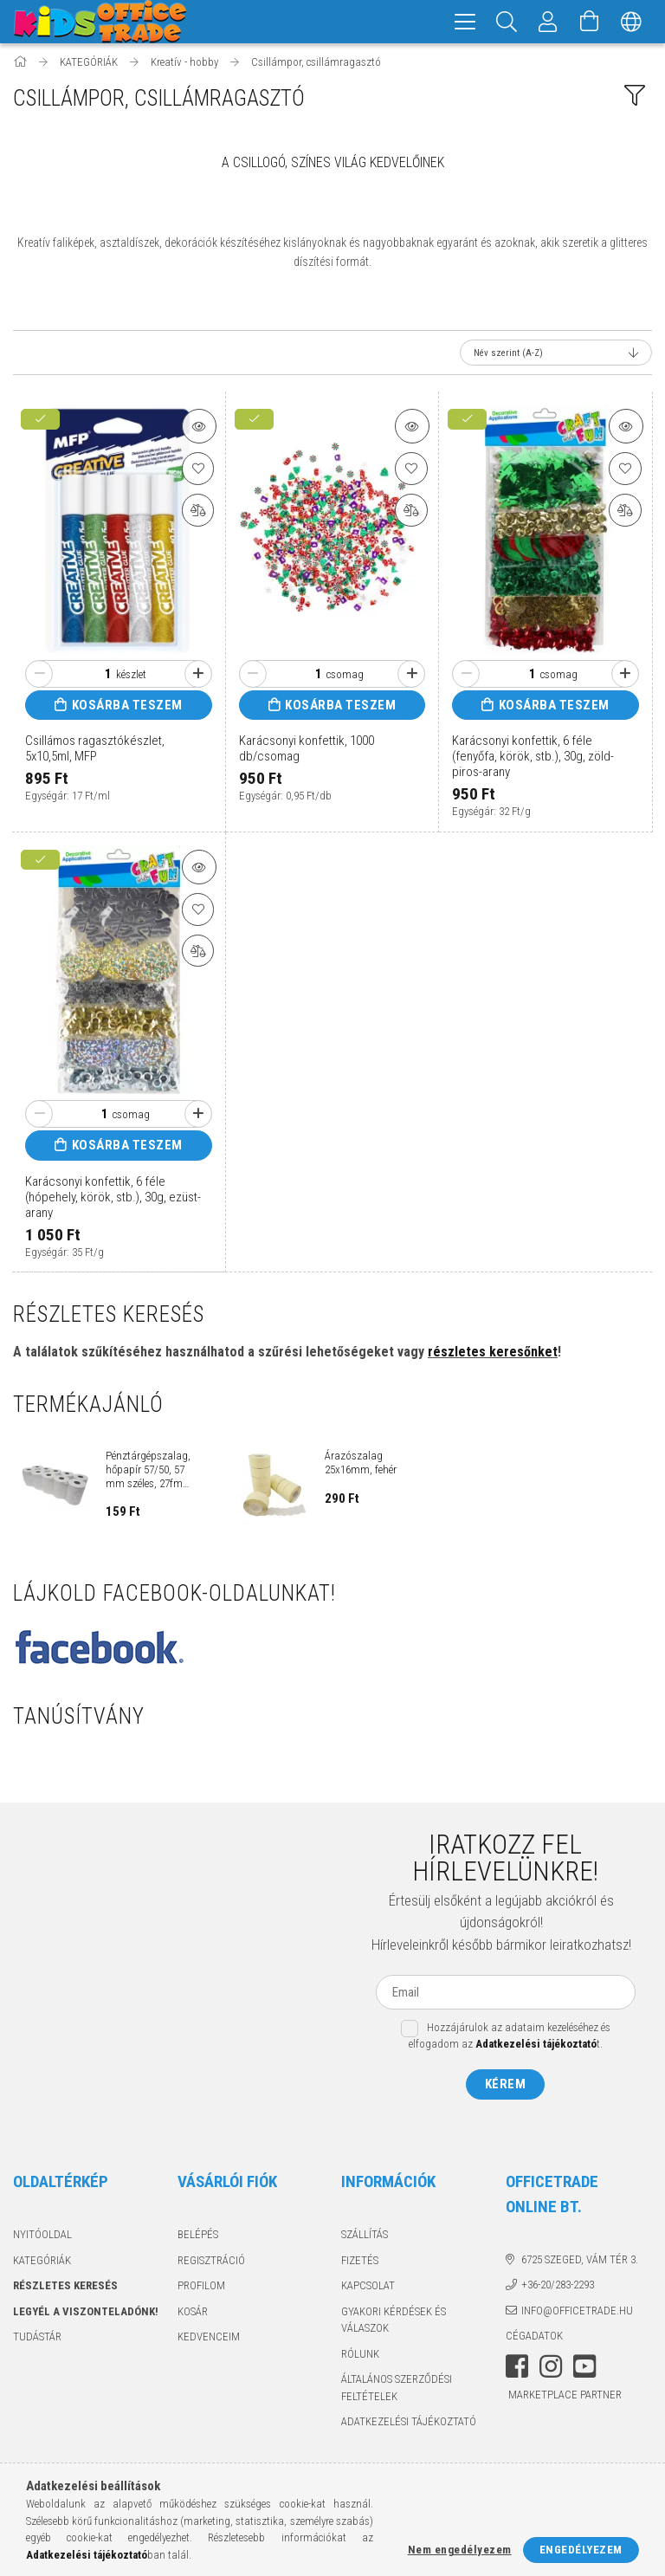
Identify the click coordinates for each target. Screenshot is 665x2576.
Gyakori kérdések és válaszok (393, 2322)
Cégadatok (534, 2338)
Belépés (198, 2236)
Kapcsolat (368, 2288)
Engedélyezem (581, 2549)
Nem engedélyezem (460, 2549)
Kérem (505, 2086)
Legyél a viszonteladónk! (85, 2313)
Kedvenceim (209, 2339)
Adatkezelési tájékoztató (408, 2423)
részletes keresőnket (493, 1354)
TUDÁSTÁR (37, 2339)
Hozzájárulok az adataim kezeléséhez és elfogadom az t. (509, 2039)
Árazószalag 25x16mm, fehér (361, 1465)
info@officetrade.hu (577, 2313)
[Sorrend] (555, 355)
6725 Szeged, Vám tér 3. (579, 2262)
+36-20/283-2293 (557, 2287)
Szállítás (364, 2236)
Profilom (201, 2288)
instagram (550, 2369)
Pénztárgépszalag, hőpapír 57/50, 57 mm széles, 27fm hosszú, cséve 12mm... (148, 1472)
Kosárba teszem (127, 707)
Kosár (193, 2313)
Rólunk (360, 2356)
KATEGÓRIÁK (42, 2262)
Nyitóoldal (42, 2236)
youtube (584, 2369)
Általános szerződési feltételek (396, 2390)
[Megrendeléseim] (548, 21)
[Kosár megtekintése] (589, 21)
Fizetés (359, 2262)
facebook (517, 2369)
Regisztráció (211, 2262)
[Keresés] (506, 21)
